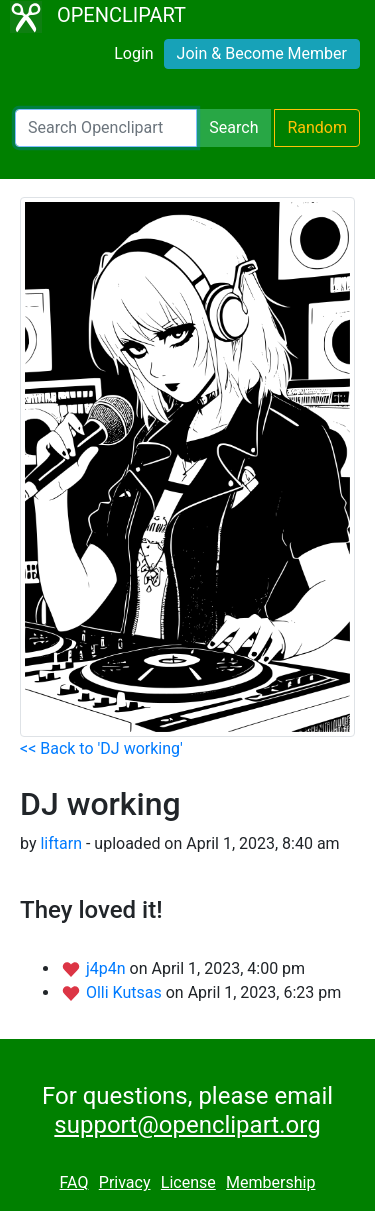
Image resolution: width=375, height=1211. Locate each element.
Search (233, 127)
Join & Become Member (262, 53)
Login (133, 53)
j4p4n (108, 968)
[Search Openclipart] (106, 128)
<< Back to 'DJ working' (101, 748)
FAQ (74, 1182)
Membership (270, 1182)
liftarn (61, 843)
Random (317, 127)
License (188, 1182)
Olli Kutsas (126, 992)
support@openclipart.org (187, 1125)
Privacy (125, 1182)
